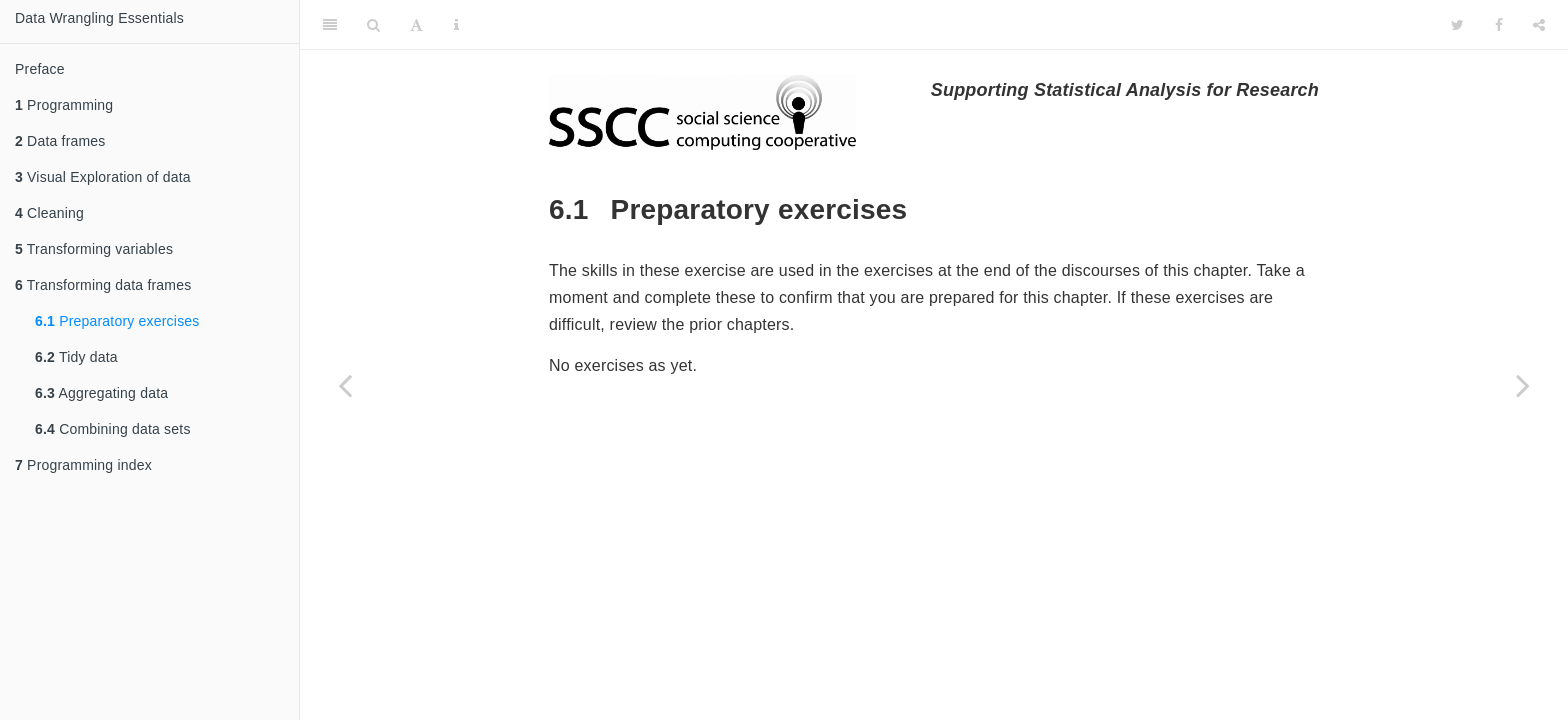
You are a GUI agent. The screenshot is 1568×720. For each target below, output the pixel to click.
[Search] (373, 25)
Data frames (60, 141)
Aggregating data (101, 393)
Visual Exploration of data (103, 177)
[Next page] (1523, 385)
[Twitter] (1457, 25)
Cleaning (49, 213)
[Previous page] (345, 385)
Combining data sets (113, 429)
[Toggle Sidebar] (330, 25)
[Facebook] (1499, 25)
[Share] (1539, 25)
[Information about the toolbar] (456, 25)
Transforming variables (94, 249)
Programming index (83, 465)
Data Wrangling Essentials (99, 18)
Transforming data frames (103, 285)
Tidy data (76, 357)
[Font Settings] (416, 25)
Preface (40, 69)
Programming (64, 105)
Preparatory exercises (117, 321)
